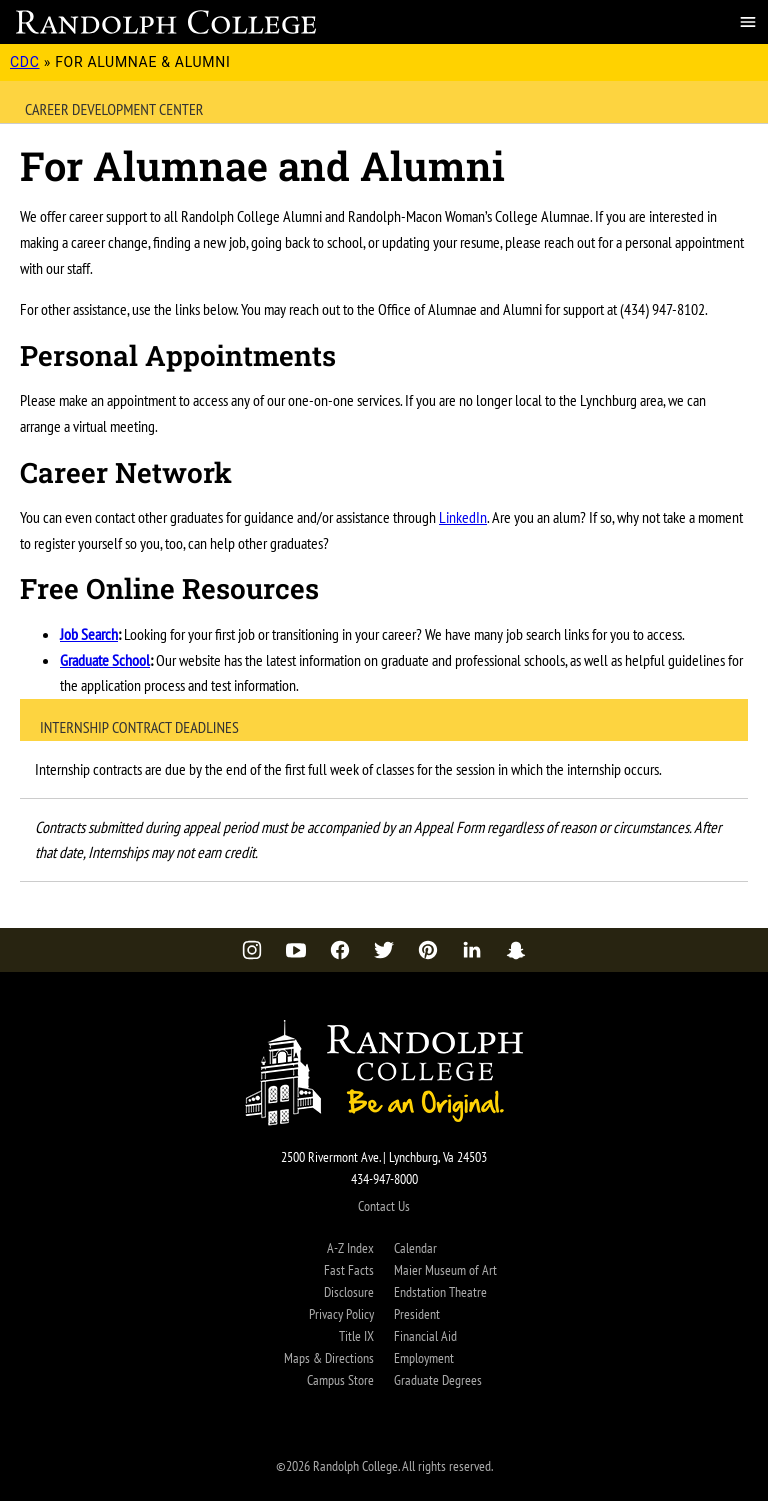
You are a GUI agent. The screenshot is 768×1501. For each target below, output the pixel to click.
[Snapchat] (516, 950)
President (417, 1314)
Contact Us (384, 1206)
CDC (25, 62)
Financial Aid (425, 1336)
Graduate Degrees (438, 1380)
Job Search (89, 634)
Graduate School (105, 660)
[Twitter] (384, 950)
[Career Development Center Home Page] (166, 22)
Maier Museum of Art (445, 1270)
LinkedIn (463, 517)
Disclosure (349, 1292)
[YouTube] (296, 950)
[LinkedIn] (472, 950)
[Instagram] (252, 950)
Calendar (415, 1248)
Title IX (356, 1336)
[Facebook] (340, 950)
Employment (424, 1358)
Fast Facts (349, 1270)
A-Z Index (350, 1248)
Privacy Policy (341, 1314)
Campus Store (340, 1380)
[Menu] (748, 22)
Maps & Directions (329, 1358)
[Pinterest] (428, 950)
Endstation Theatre (440, 1292)
